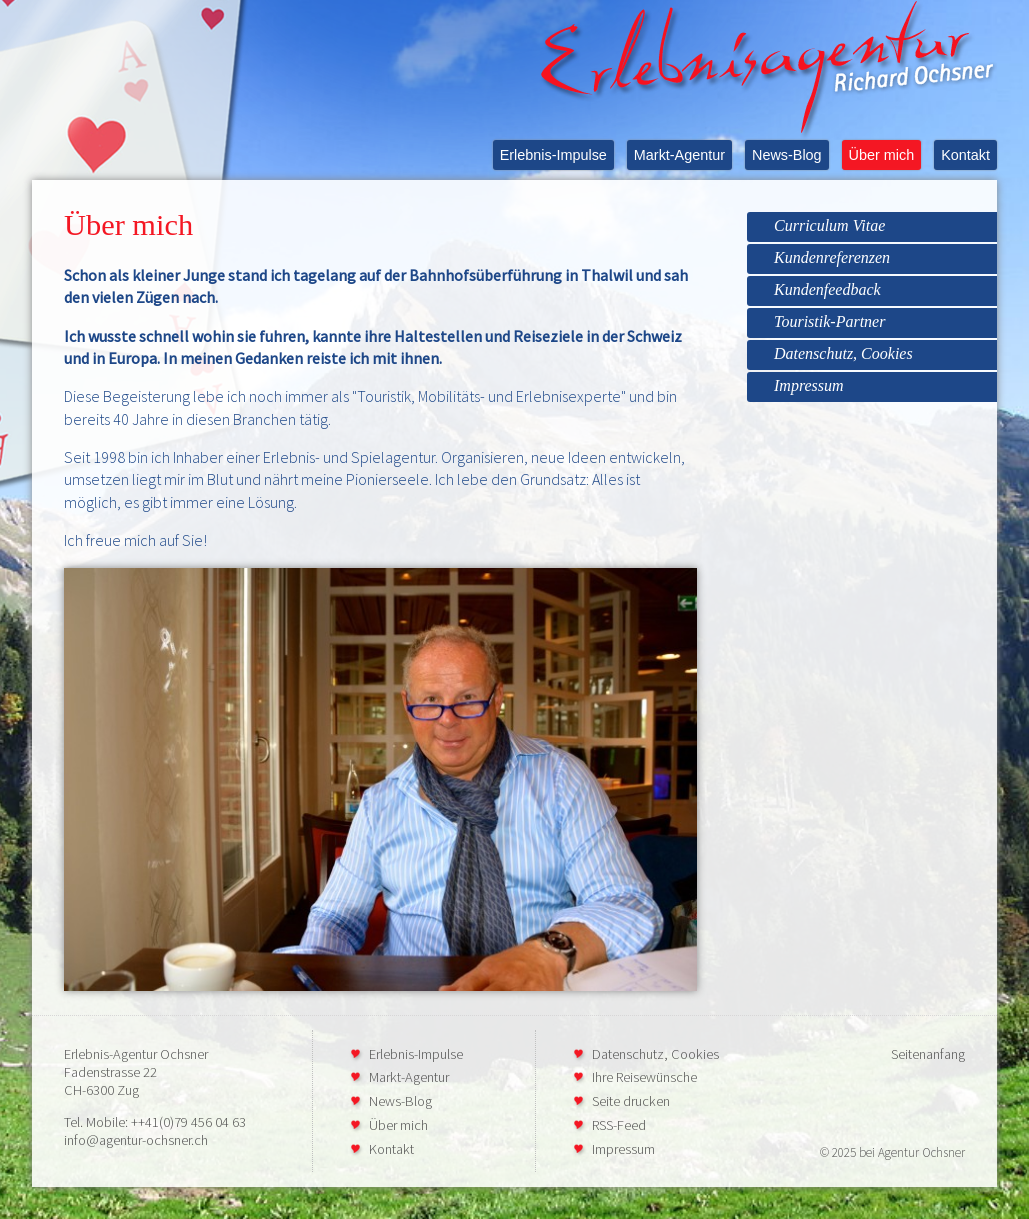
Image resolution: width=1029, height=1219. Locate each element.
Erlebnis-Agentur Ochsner (136, 1054)
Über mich (882, 155)
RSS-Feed (619, 1125)
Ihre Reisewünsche (644, 1077)
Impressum (809, 385)
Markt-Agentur (679, 155)
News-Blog (787, 155)
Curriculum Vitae (829, 225)
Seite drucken (631, 1101)
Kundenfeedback (827, 289)
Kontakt (965, 155)
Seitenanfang (928, 1054)
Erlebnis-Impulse (553, 155)
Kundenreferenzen (832, 257)
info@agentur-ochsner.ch (136, 1140)
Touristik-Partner (829, 321)
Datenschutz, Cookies (843, 353)
